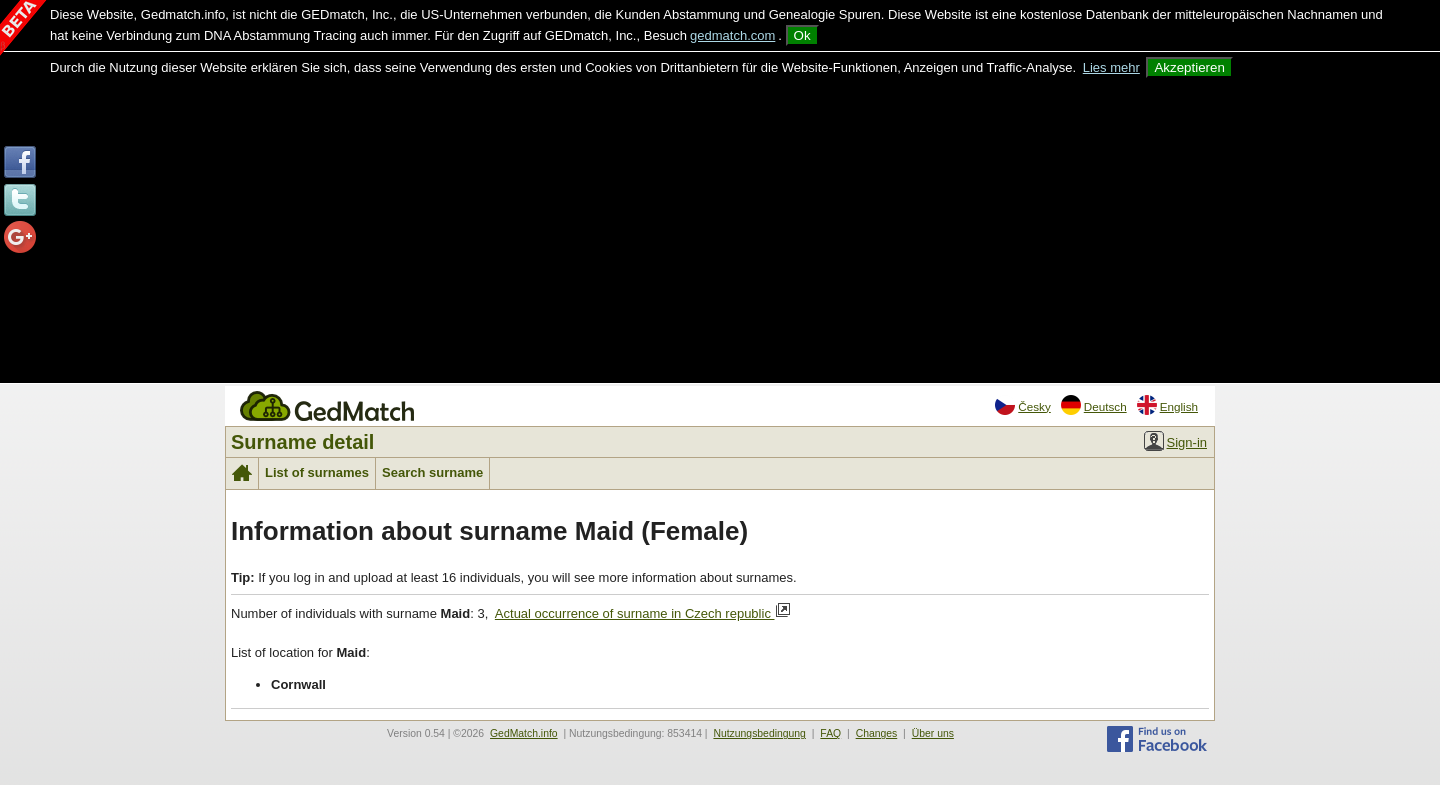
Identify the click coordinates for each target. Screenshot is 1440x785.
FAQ (830, 733)
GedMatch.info (524, 733)
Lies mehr (1111, 67)
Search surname (432, 472)
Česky (1022, 405)
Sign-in (1175, 441)
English (1167, 405)
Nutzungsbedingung (759, 733)
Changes (877, 733)
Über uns (933, 733)
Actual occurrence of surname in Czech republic (643, 612)
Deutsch (1094, 405)
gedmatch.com (732, 35)
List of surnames (317, 472)
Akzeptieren (1189, 67)
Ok (802, 35)
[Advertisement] (720, 228)
